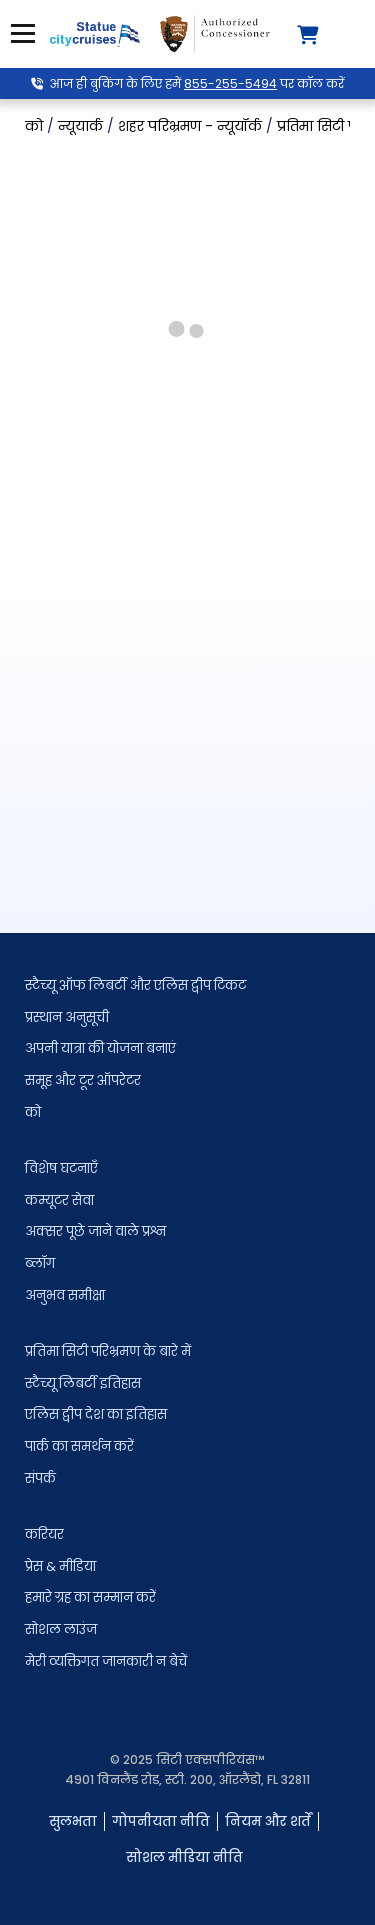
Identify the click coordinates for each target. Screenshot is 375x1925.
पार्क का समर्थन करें (79, 1446)
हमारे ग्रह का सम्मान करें (90, 1597)
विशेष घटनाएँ (61, 1168)
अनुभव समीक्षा (65, 1295)
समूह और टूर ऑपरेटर (83, 1080)
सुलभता (73, 1821)
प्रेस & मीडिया (60, 1566)
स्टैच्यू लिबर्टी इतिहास (83, 1383)
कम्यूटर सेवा (59, 1200)
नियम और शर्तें (268, 1821)
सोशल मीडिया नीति (184, 1857)
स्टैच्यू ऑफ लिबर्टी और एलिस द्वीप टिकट (135, 985)
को (33, 1112)
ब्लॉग (40, 1263)
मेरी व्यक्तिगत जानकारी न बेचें (106, 1661)
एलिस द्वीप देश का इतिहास (96, 1414)
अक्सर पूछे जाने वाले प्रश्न (95, 1231)
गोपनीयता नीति (161, 1821)
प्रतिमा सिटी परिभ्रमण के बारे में (108, 1351)
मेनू (20, 33)
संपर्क (40, 1478)
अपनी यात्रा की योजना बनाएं (100, 1048)
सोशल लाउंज (61, 1629)
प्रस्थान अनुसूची (67, 1017)
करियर (44, 1534)
